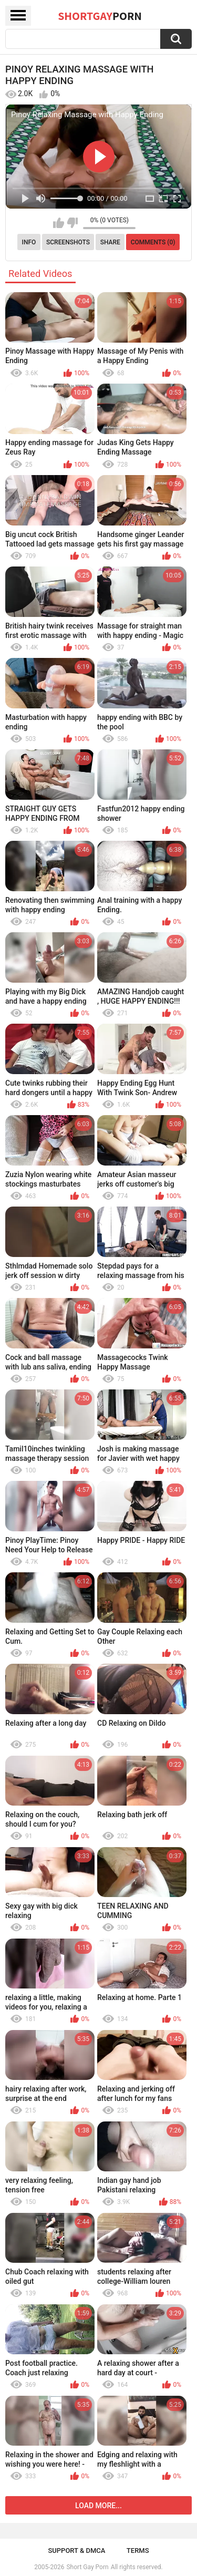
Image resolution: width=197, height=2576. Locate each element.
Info (29, 242)
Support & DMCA (76, 2550)
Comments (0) (153, 242)
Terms (138, 2550)
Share (110, 242)
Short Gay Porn (87, 2567)
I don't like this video (72, 223)
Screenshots (68, 242)
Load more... (98, 2505)
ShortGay (100, 15)
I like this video (58, 223)
